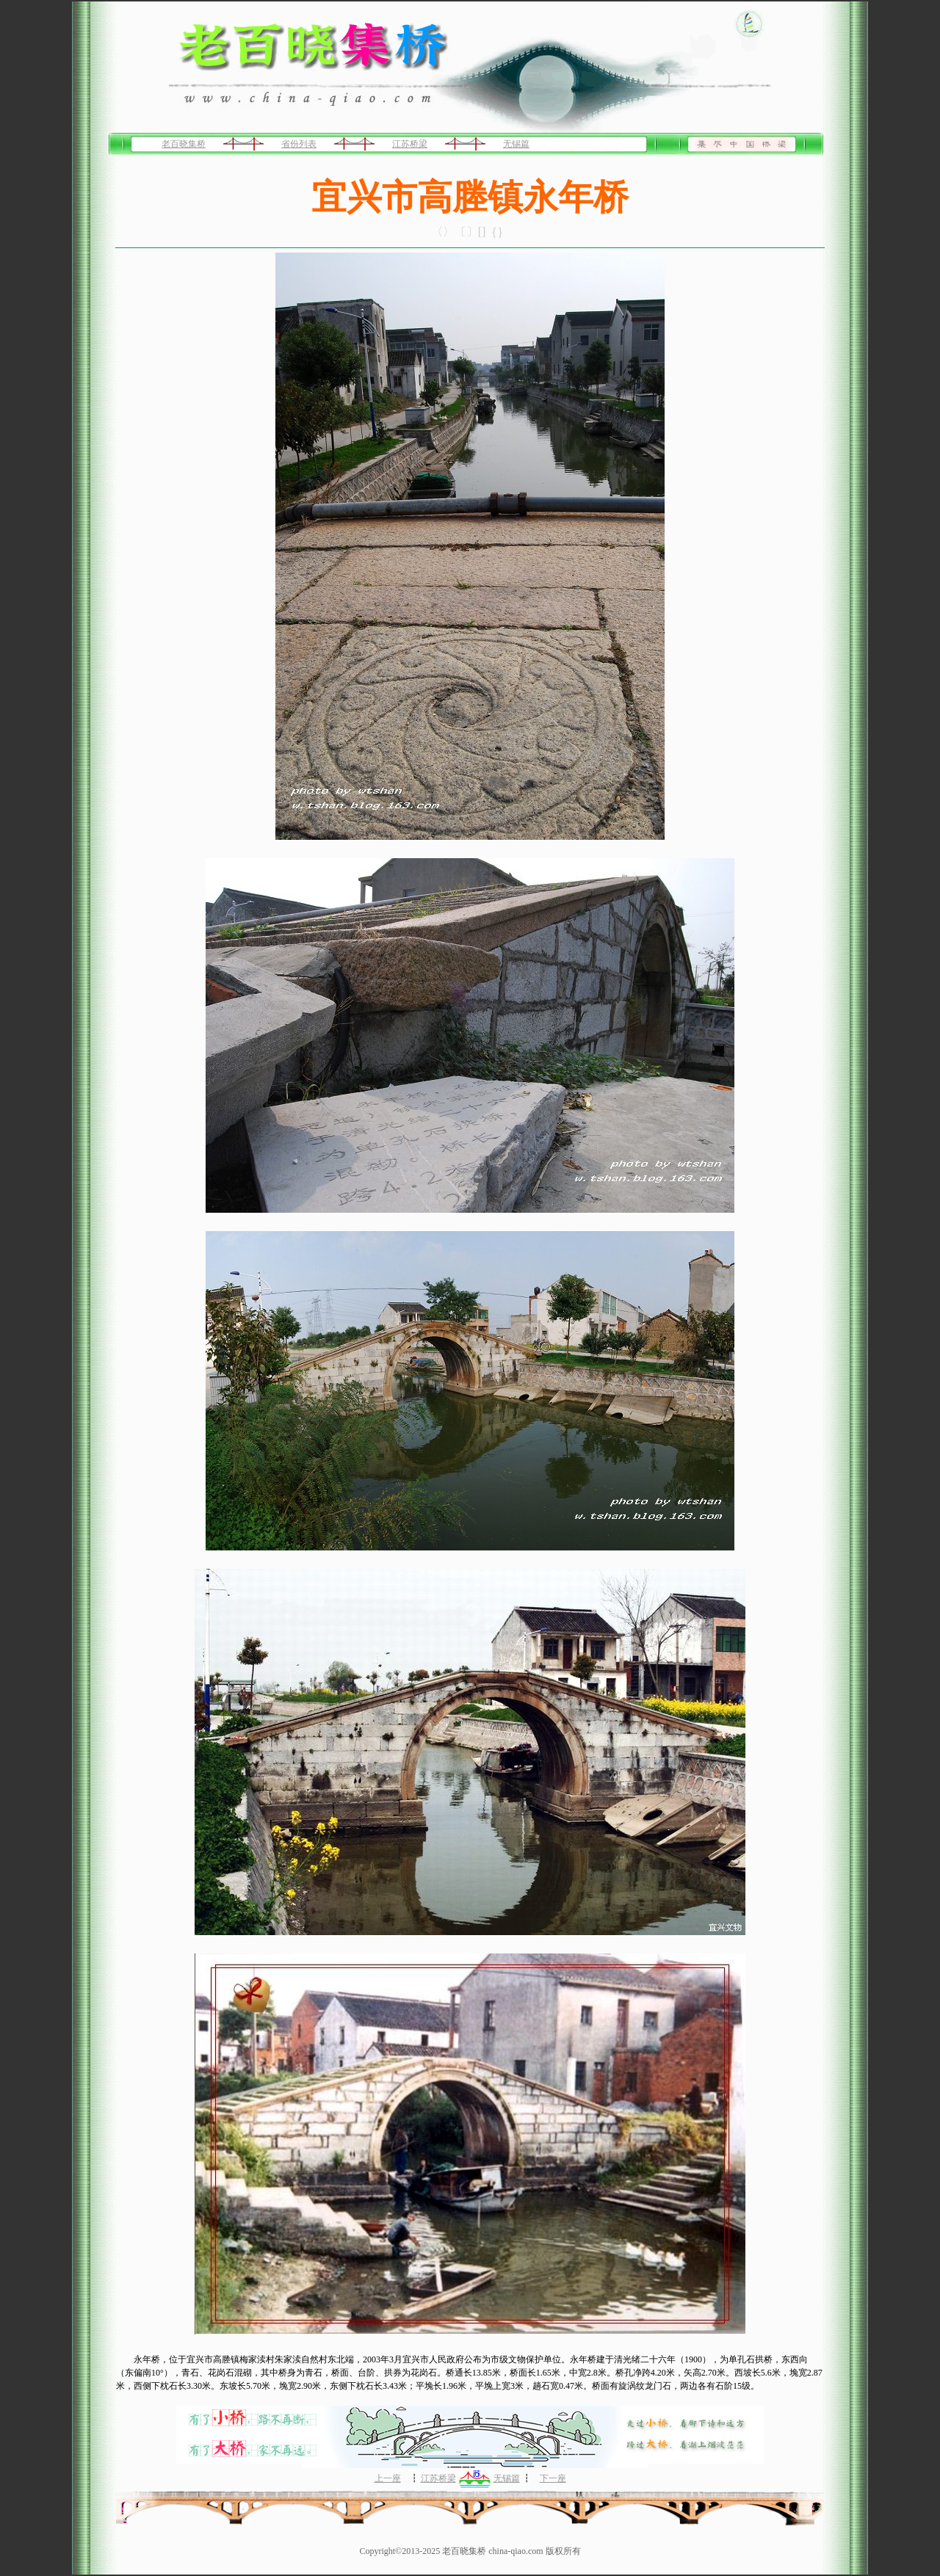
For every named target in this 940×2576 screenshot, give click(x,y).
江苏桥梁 (409, 144)
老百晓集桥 (184, 144)
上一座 (388, 2478)
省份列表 (299, 144)
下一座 (553, 2478)
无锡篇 (516, 144)
